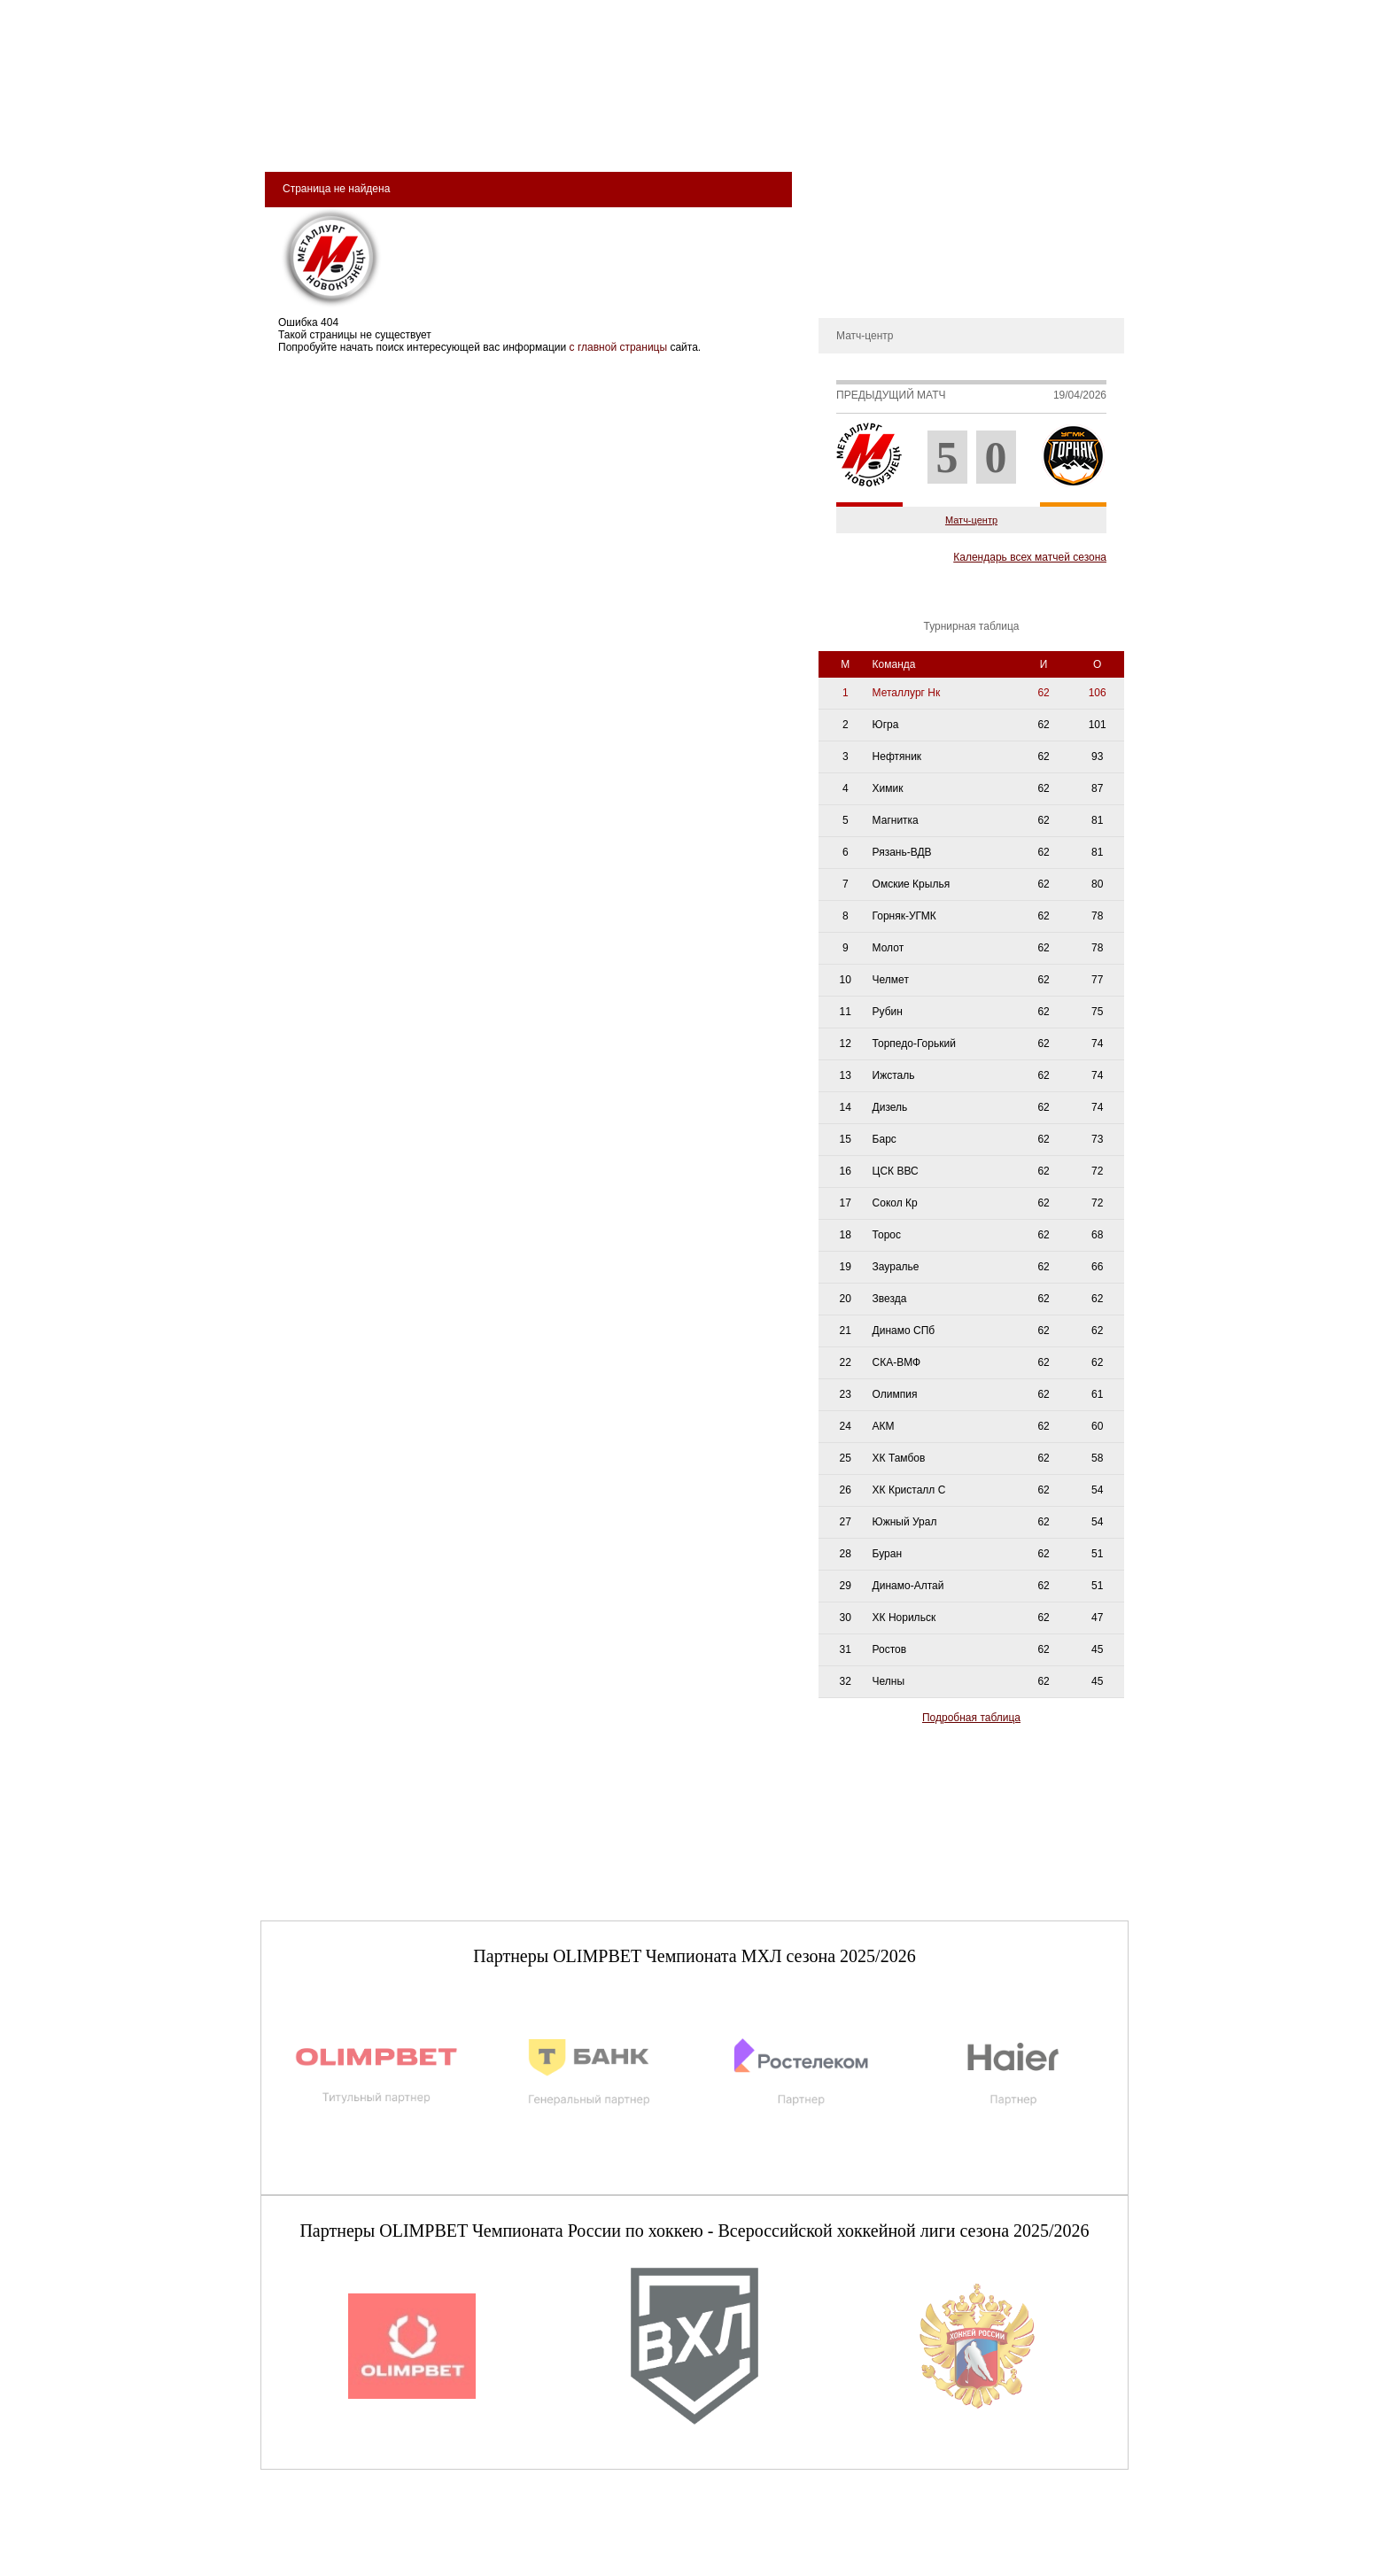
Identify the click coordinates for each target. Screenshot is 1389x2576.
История (848, 207)
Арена (455, 134)
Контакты (850, 287)
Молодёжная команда (673, 134)
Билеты (314, 134)
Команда (537, 134)
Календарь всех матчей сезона (1029, 557)
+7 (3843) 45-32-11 (319, 2562)
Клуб (387, 134)
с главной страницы (619, 347)
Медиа (802, 134)
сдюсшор (1068, 134)
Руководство (858, 234)
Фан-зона (974, 134)
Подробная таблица (971, 1717)
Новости (847, 260)
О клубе (847, 181)
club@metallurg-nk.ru (324, 2541)
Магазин (883, 134)
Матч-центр (971, 520)
